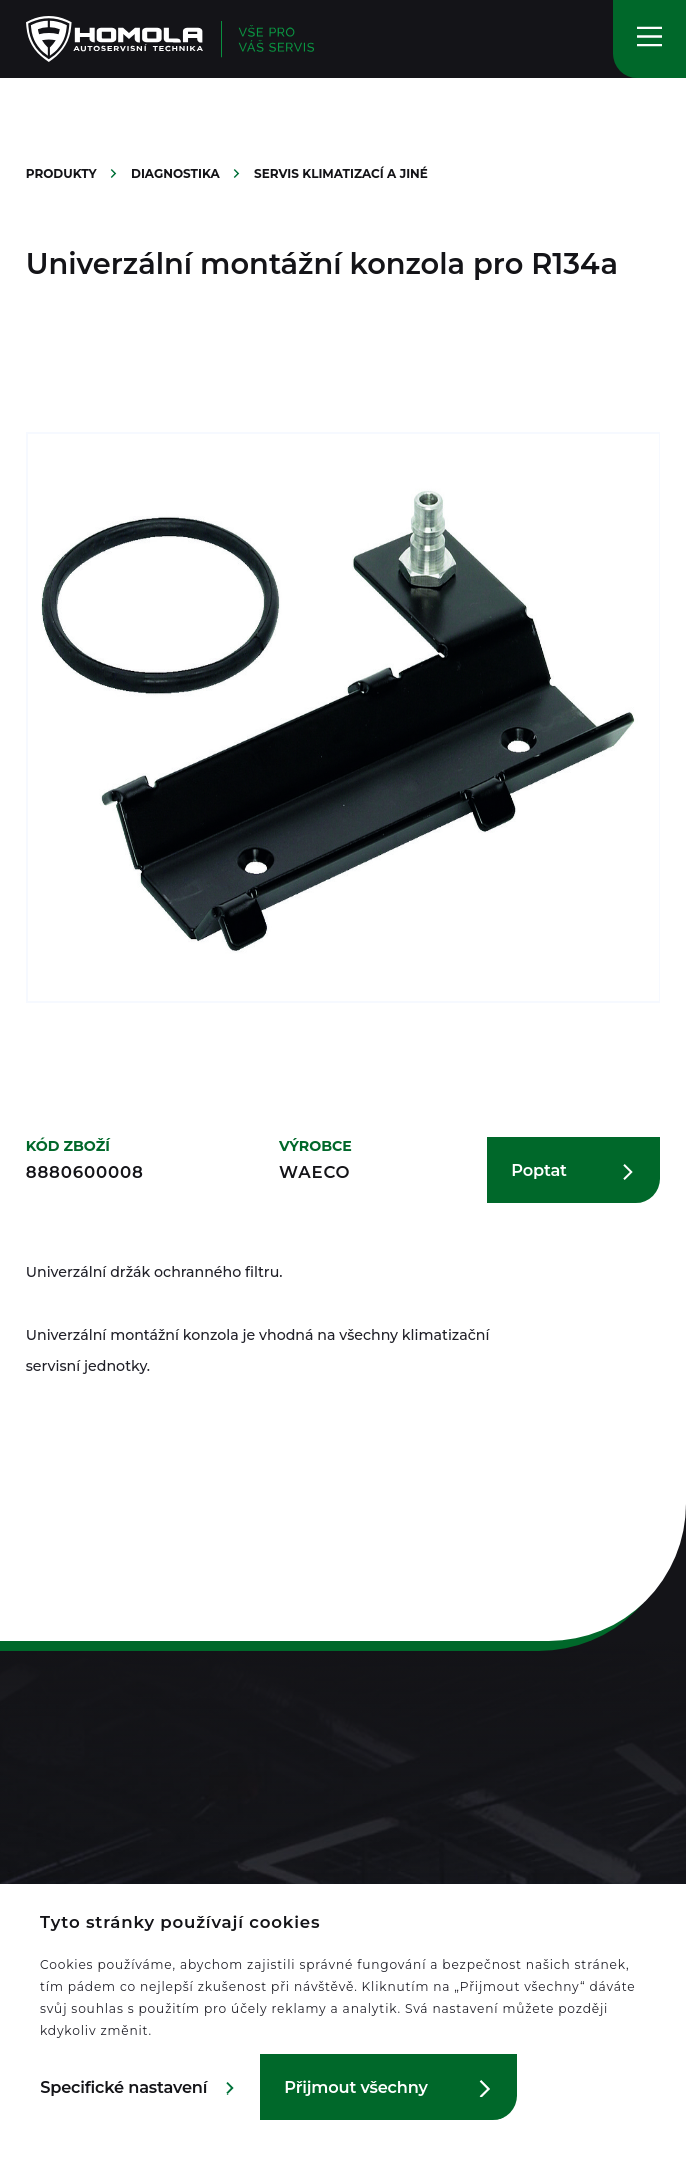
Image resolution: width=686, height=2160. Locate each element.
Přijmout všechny (355, 2087)
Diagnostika (177, 173)
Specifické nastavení (123, 2087)
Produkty (63, 173)
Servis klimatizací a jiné (341, 173)
